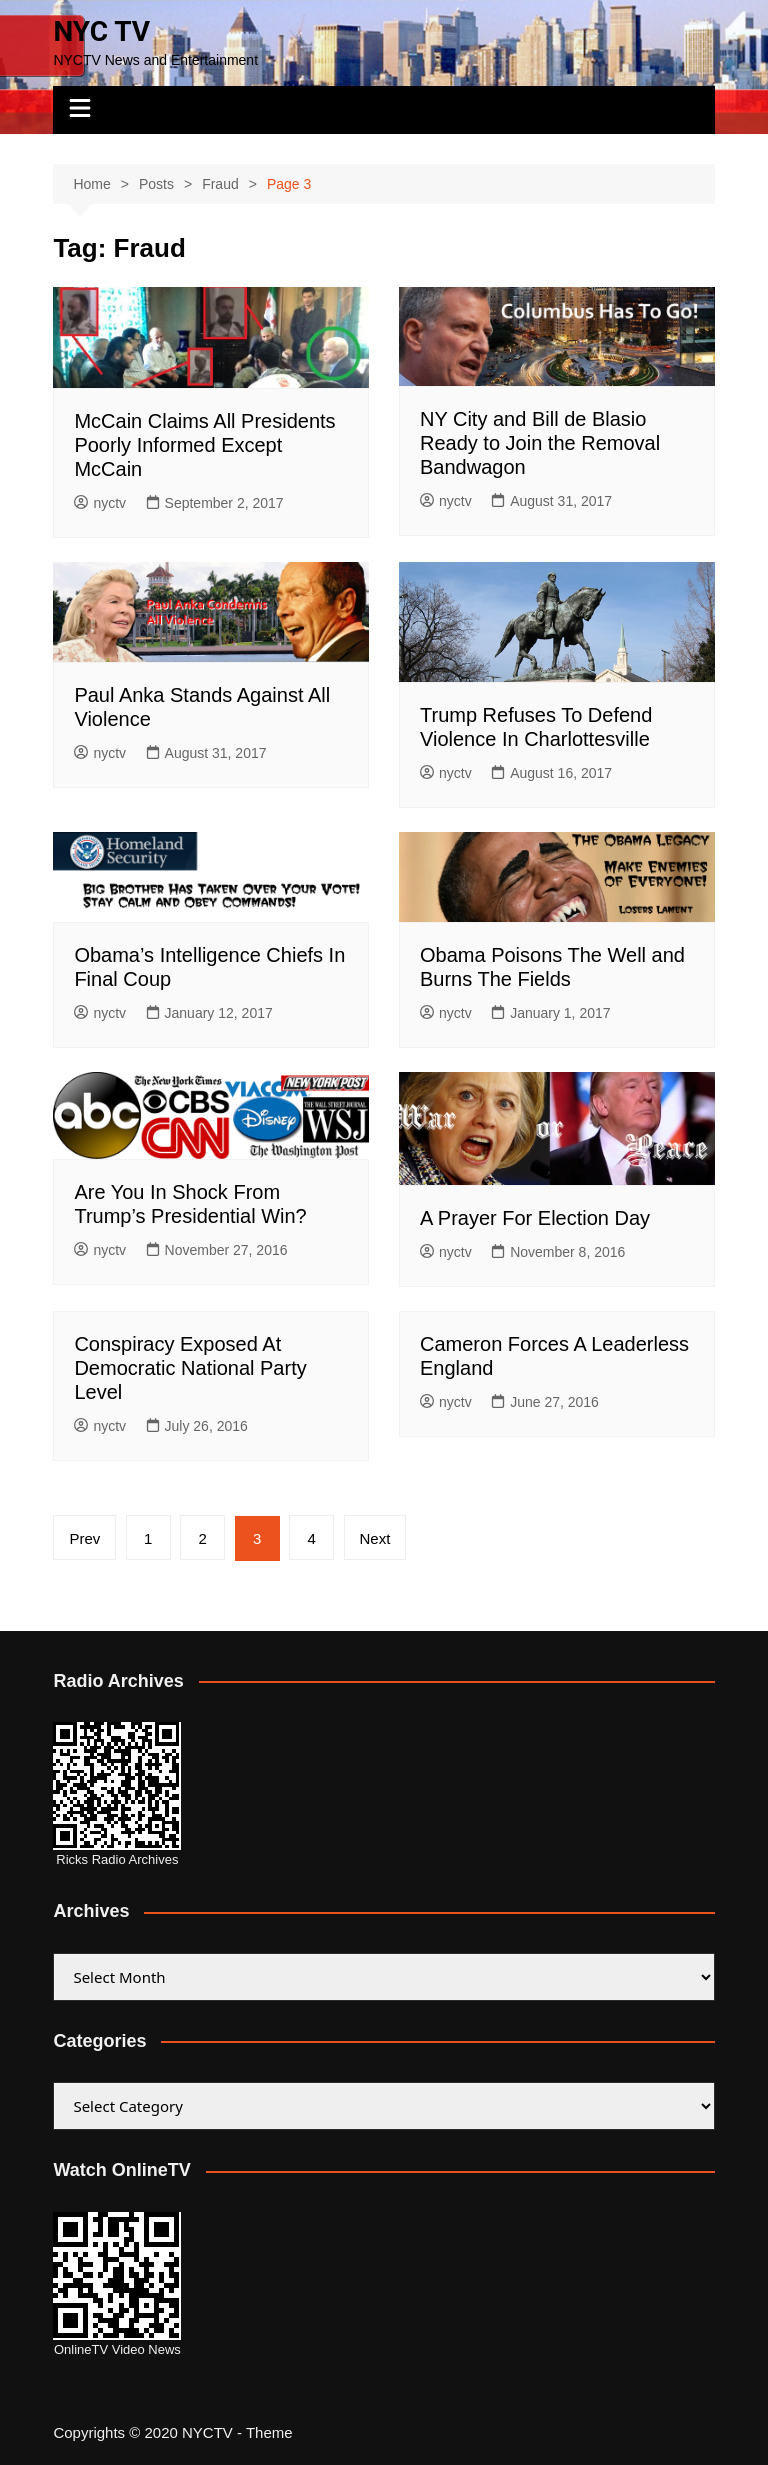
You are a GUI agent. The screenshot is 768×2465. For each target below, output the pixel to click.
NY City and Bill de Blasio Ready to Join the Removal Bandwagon (540, 443)
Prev (84, 1538)
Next (375, 1538)
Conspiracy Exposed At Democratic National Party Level (190, 1368)
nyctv (100, 503)
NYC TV (101, 31)
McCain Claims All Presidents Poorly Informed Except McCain (204, 445)
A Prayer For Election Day (535, 1218)
